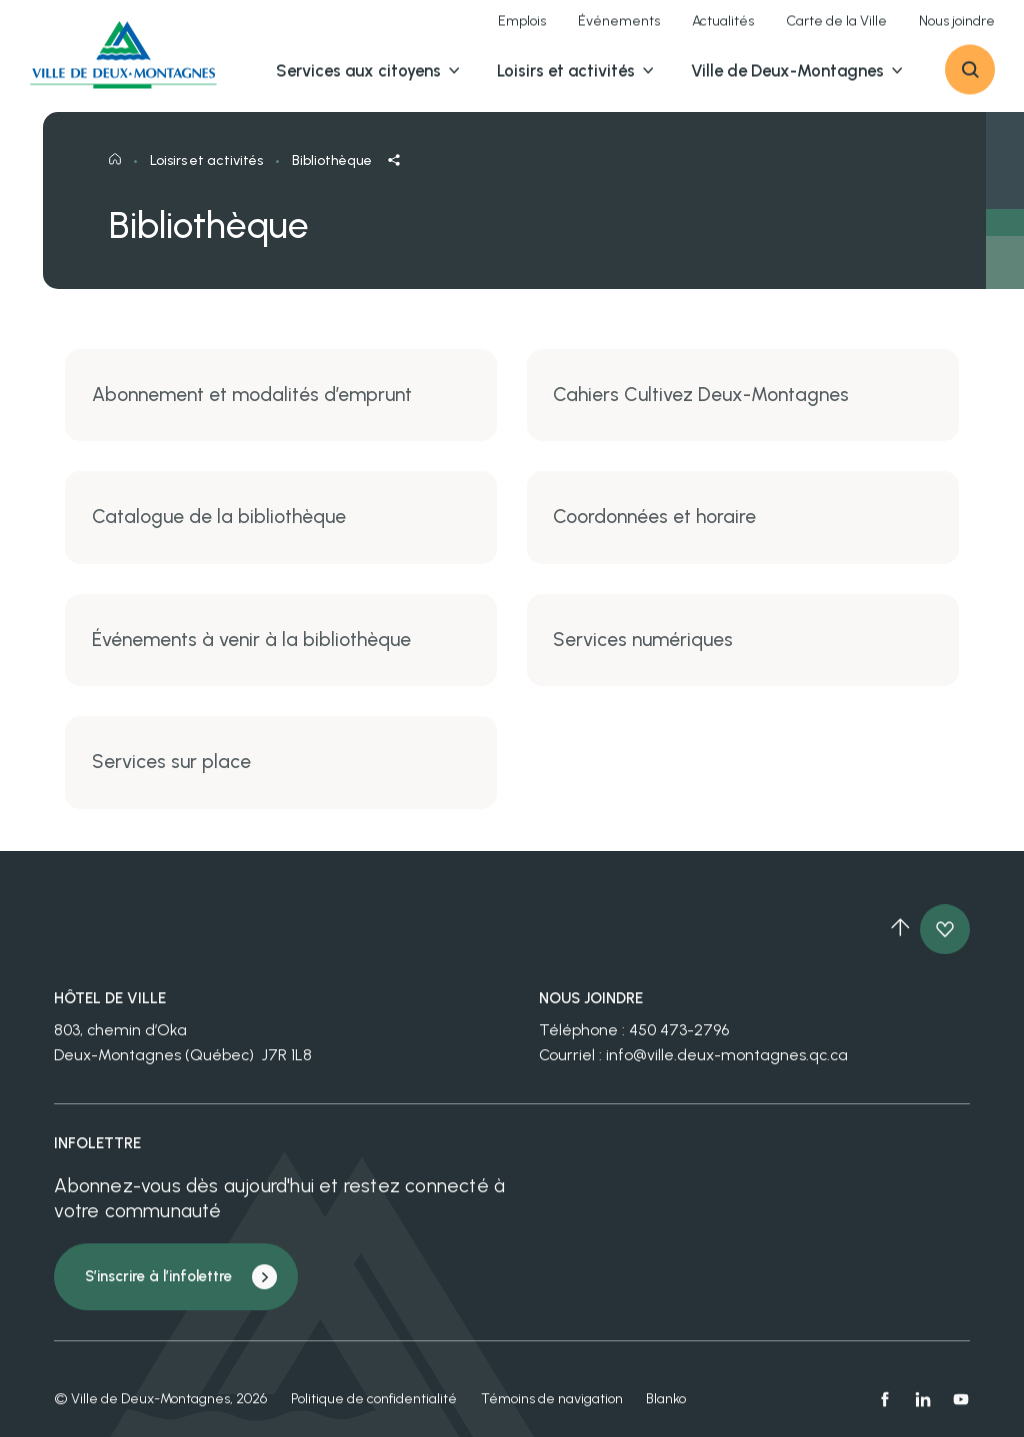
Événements (619, 30)
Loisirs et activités (206, 175)
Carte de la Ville (836, 30)
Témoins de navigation (552, 1410)
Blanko (666, 1410)
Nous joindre (957, 30)
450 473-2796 (679, 1042)
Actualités (723, 30)
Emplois (522, 30)
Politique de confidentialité (374, 1410)
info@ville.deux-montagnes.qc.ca (727, 1067)
